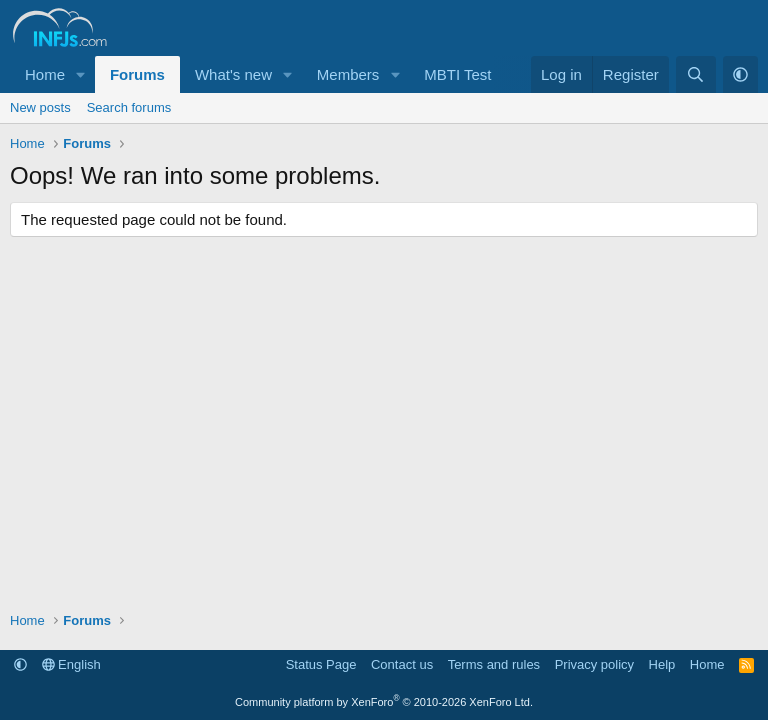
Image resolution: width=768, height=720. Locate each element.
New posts (40, 107)
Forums (137, 74)
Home (45, 74)
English (71, 664)
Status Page (321, 664)
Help (662, 664)
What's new (233, 74)
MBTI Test (457, 74)
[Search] (695, 74)
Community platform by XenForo (384, 702)
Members (348, 74)
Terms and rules (494, 664)
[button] (81, 74)
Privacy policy (594, 664)
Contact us (402, 664)
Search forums (129, 107)
